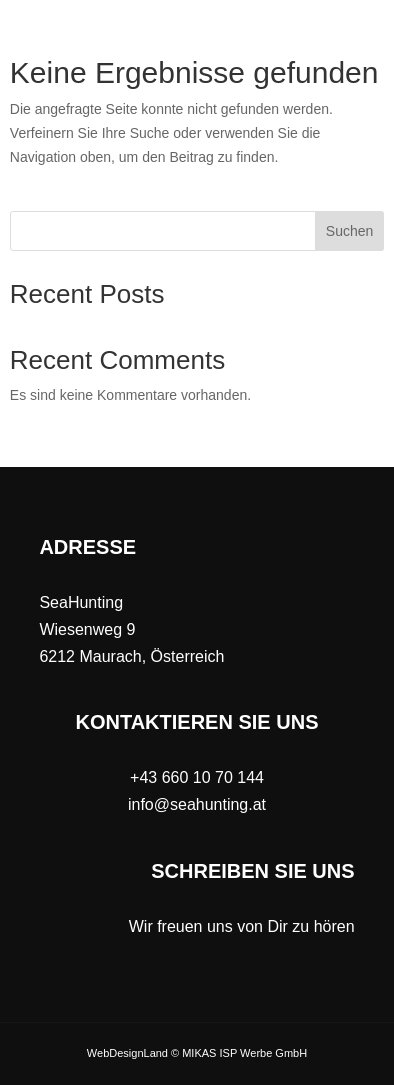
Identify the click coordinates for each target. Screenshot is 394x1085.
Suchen (349, 231)
